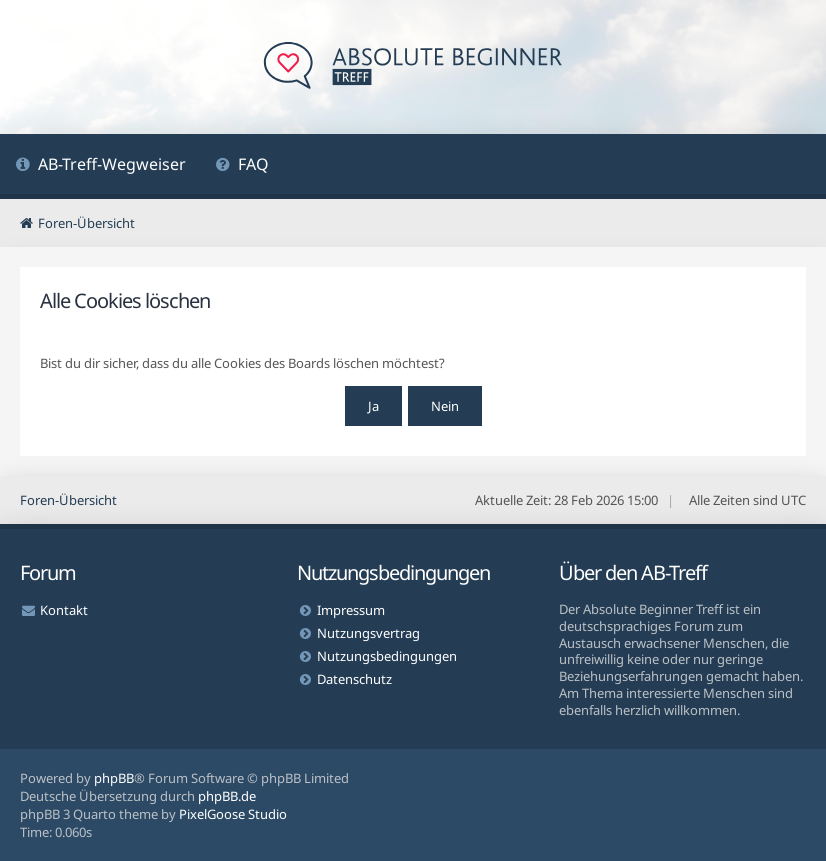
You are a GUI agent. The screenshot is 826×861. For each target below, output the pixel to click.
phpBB (114, 778)
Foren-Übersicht (68, 500)
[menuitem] (100, 166)
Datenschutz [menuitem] (354, 679)
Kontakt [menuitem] (64, 610)
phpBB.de (227, 796)
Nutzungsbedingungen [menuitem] (387, 656)
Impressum (351, 610)
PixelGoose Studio (233, 814)
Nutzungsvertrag (368, 633)
